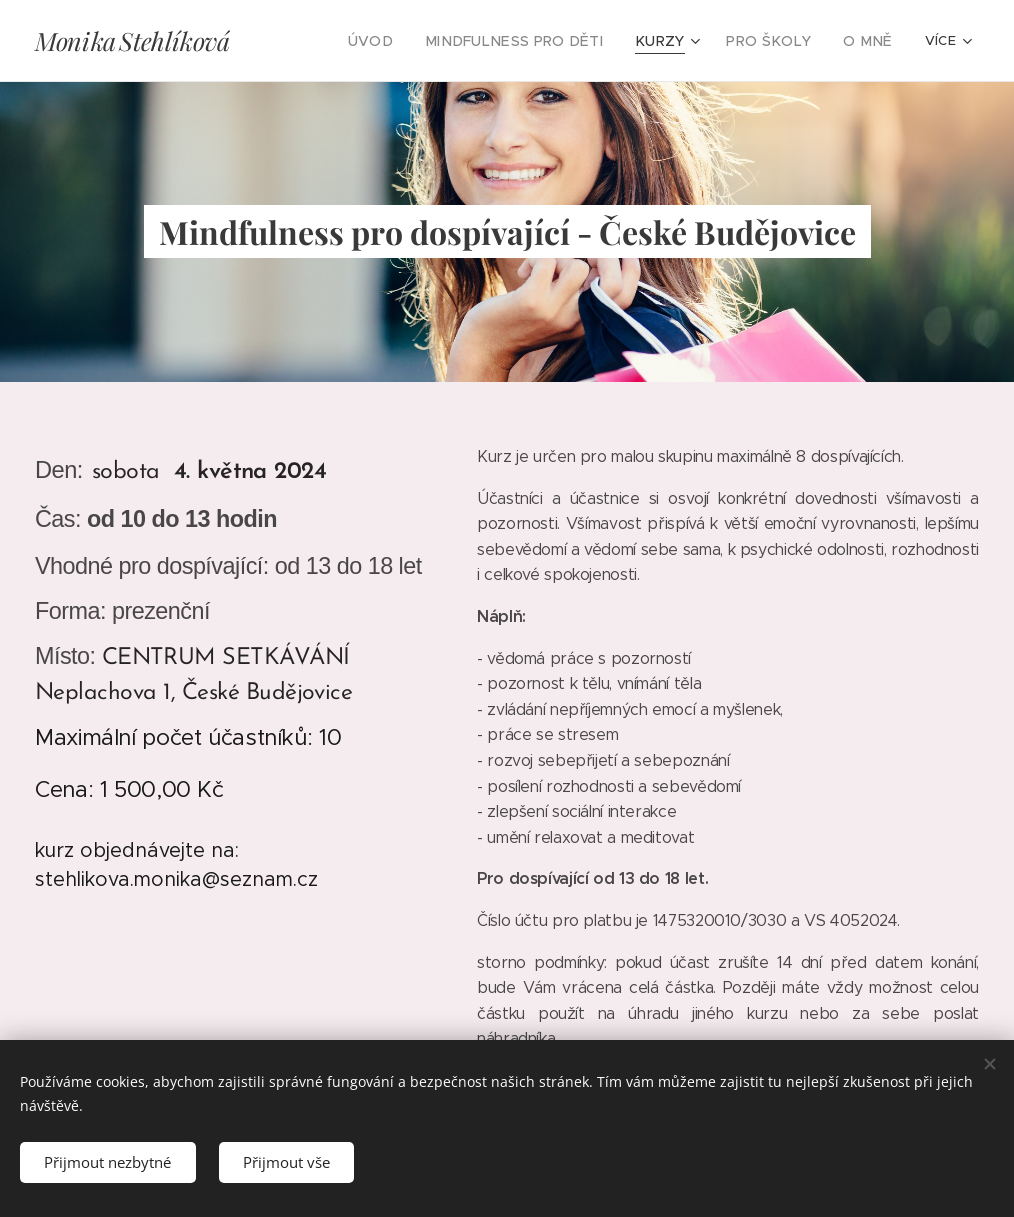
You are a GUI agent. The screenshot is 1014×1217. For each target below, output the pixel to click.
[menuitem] (331, 41)
